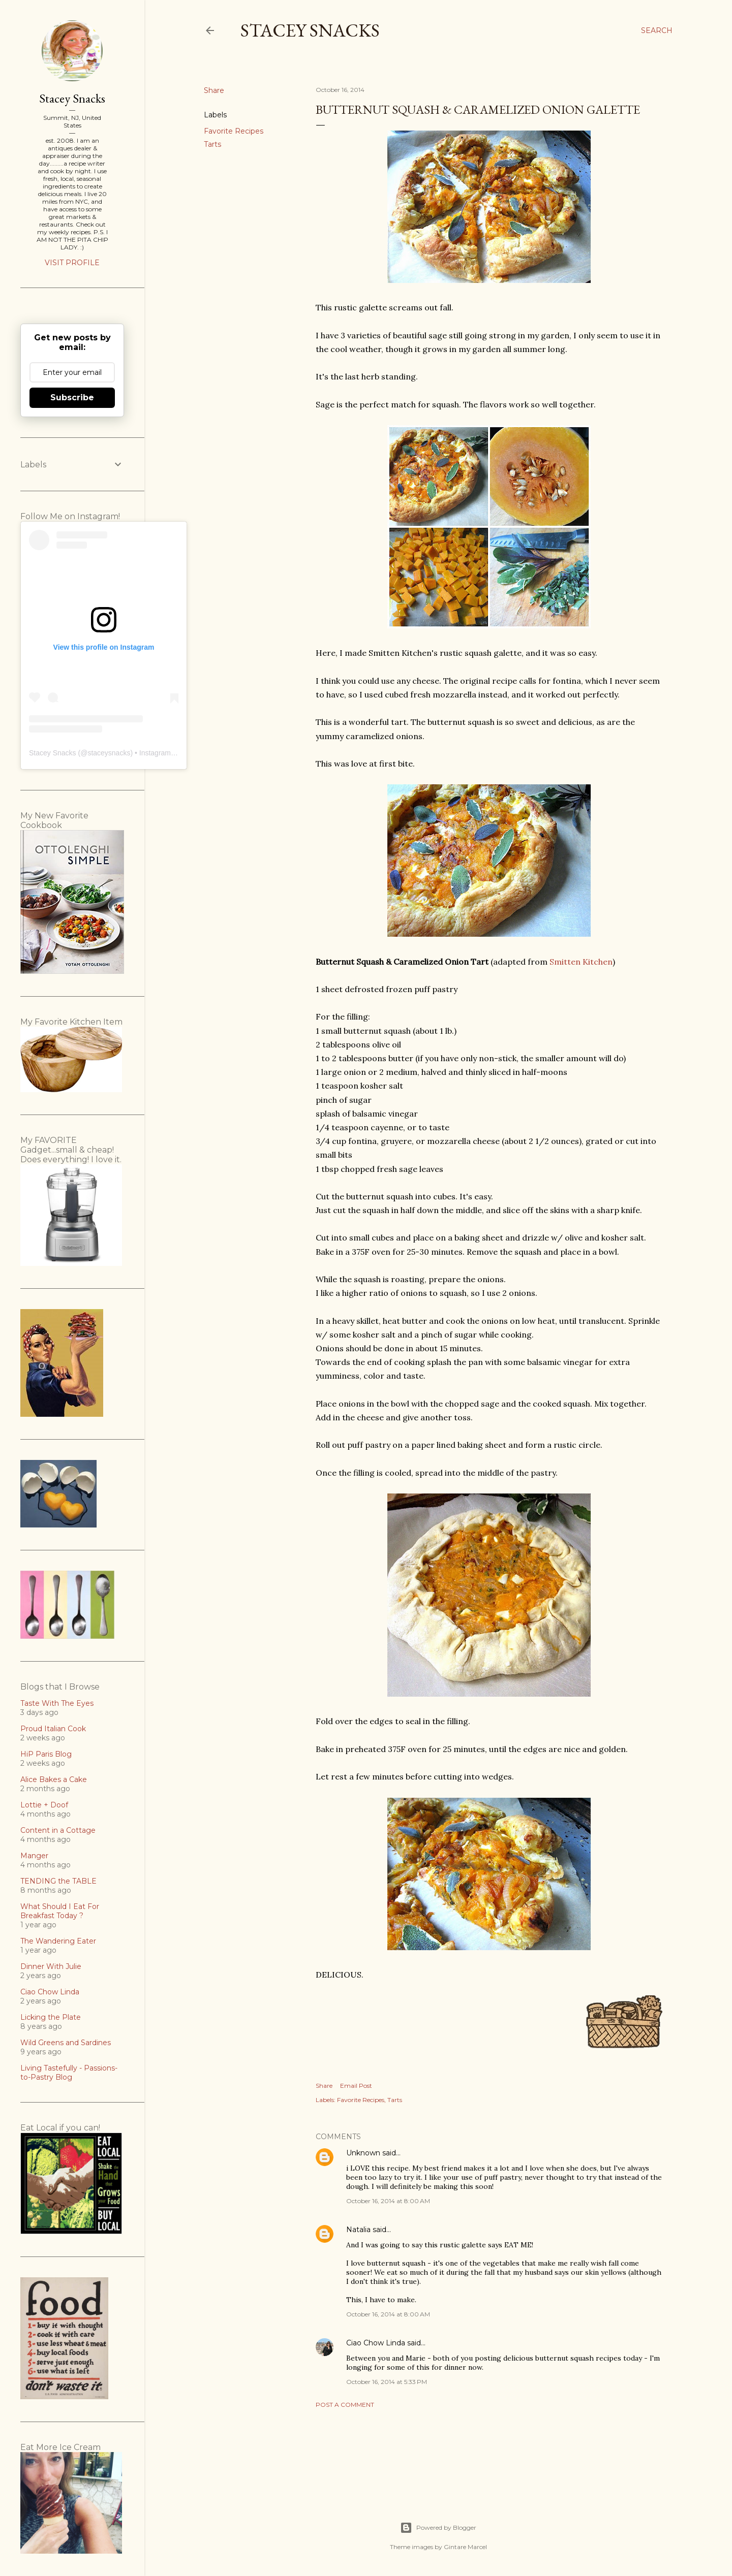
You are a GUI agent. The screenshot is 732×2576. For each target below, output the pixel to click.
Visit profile (72, 262)
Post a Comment (345, 2404)
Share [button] (214, 90)
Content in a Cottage (58, 1830)
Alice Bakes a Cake (53, 1779)
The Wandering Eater (58, 1941)
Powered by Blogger (438, 2528)
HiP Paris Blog (46, 1754)
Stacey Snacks (310, 30)
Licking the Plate (50, 2017)
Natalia (358, 2229)
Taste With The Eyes (57, 1703)
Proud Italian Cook (53, 1728)
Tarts (212, 144)
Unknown (363, 2152)
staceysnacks (108, 753)
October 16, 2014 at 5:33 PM (386, 2382)
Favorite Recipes (233, 131)
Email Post (356, 2085)
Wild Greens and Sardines (65, 2042)
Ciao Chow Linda (375, 2342)
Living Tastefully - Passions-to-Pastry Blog (68, 2072)
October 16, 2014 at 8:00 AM (388, 2201)
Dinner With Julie (50, 1966)
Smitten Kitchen (581, 962)
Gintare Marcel (465, 2547)
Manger (34, 1855)
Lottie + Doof (44, 1804)
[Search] (657, 30)
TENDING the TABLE (58, 1881)
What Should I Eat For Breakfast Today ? (59, 1911)
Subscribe (72, 397)
